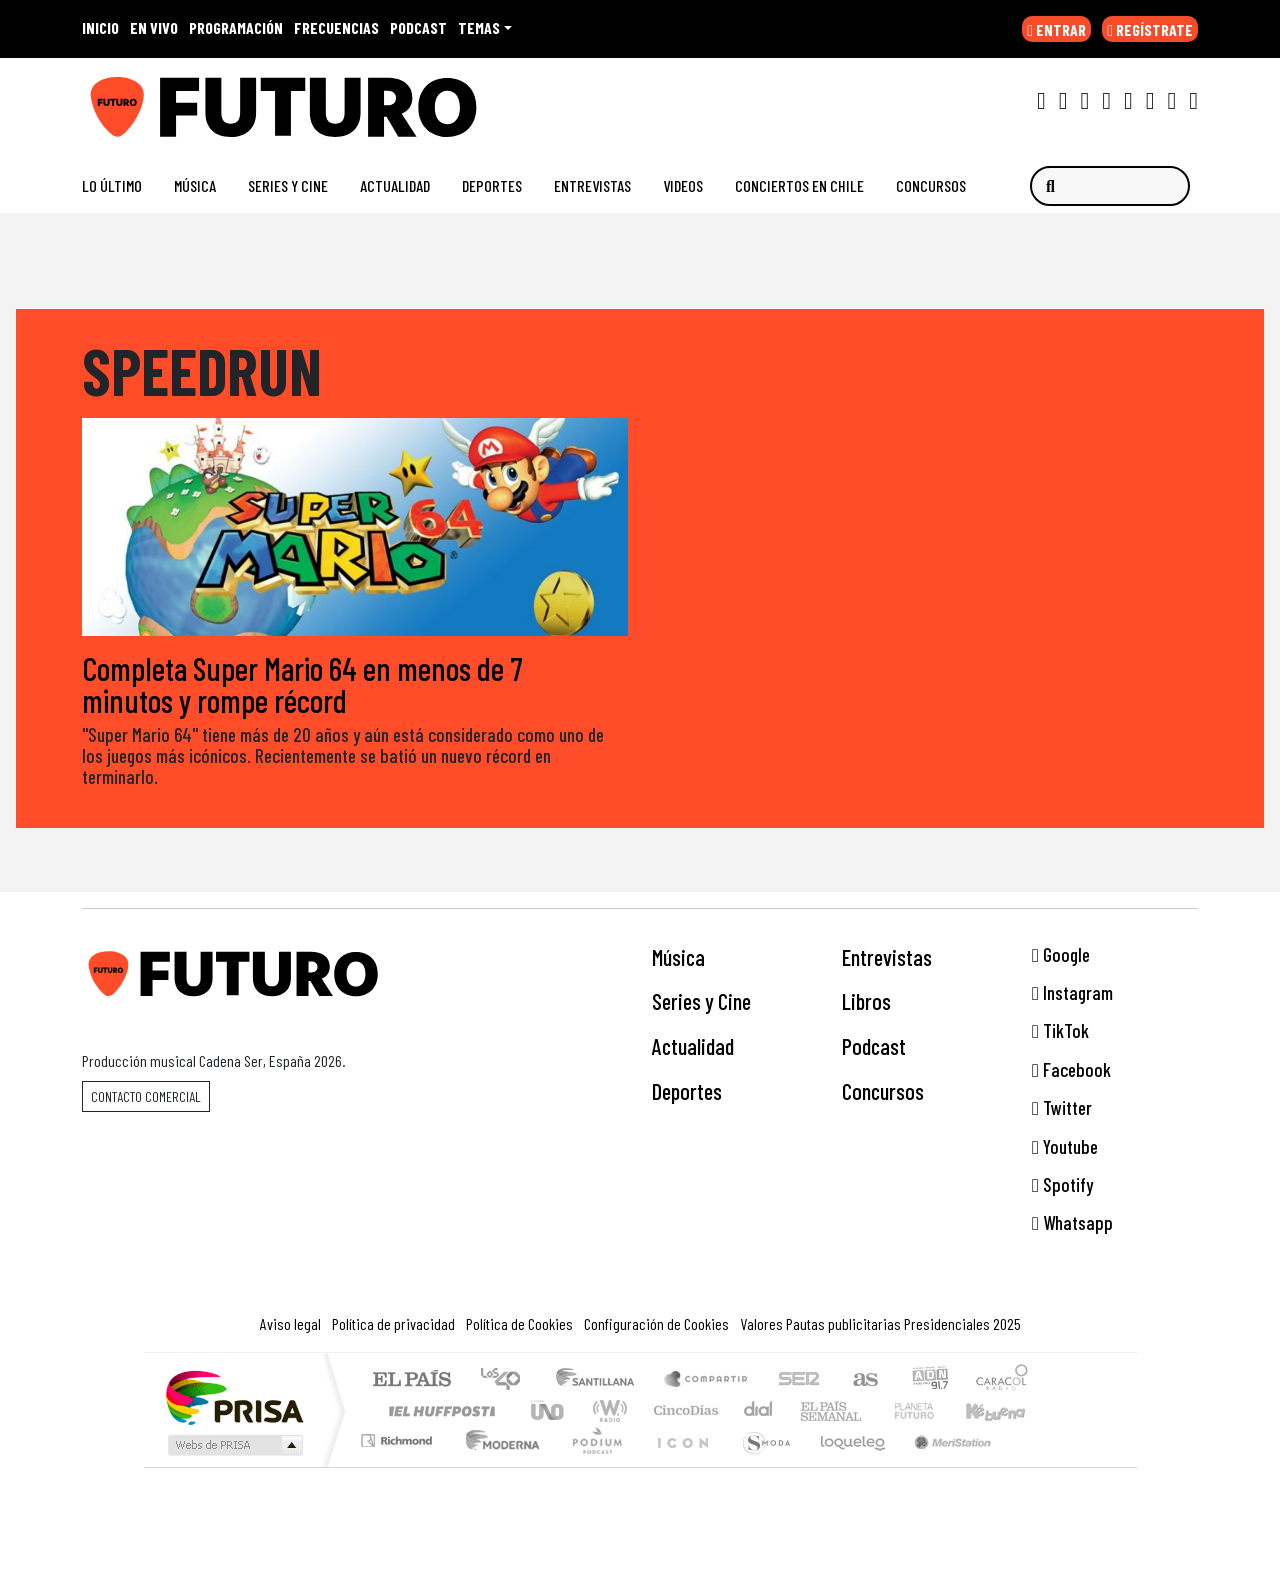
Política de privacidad (393, 1324)
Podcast (874, 1047)
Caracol (1002, 1381)
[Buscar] (1110, 186)
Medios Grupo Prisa (233, 1446)
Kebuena (1005, 1411)
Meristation (942, 1466)
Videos (683, 185)
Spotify (1062, 1185)
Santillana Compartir (707, 1381)
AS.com (862, 1381)
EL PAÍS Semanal (813, 1411)
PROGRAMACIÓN (236, 27)
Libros (866, 1002)
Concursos (931, 185)
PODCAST (418, 27)
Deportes (492, 185)
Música (195, 185)
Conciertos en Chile (799, 185)
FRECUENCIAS (336, 27)
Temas (479, 27)
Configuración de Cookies (656, 1324)
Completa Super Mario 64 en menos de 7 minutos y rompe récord (302, 685)
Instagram (1072, 993)
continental (759, 1411)
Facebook (1071, 1070)
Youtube (1065, 1146)
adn (928, 1381)
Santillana (601, 1381)
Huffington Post (438, 1411)
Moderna (497, 1466)
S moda (760, 1466)
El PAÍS (411, 1381)
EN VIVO (154, 27)
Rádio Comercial (1031, 1466)
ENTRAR (1056, 29)
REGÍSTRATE (1150, 29)
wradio (606, 1411)
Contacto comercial (146, 1096)
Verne (872, 1411)
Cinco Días (683, 1411)
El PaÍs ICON (679, 1466)
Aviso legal (290, 1324)
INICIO (100, 27)
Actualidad (395, 185)
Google (1061, 954)
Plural (591, 1466)
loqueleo (846, 1466)
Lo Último (112, 185)
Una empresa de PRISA (234, 1397)
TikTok (1060, 1031)
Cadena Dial (933, 1411)
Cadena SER (799, 1381)
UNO (549, 1411)
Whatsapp (1072, 1223)
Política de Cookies (519, 1324)
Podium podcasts (399, 1436)
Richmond (399, 1466)
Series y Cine (288, 185)
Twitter (1062, 1108)
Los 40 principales (507, 1381)
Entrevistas (592, 185)
